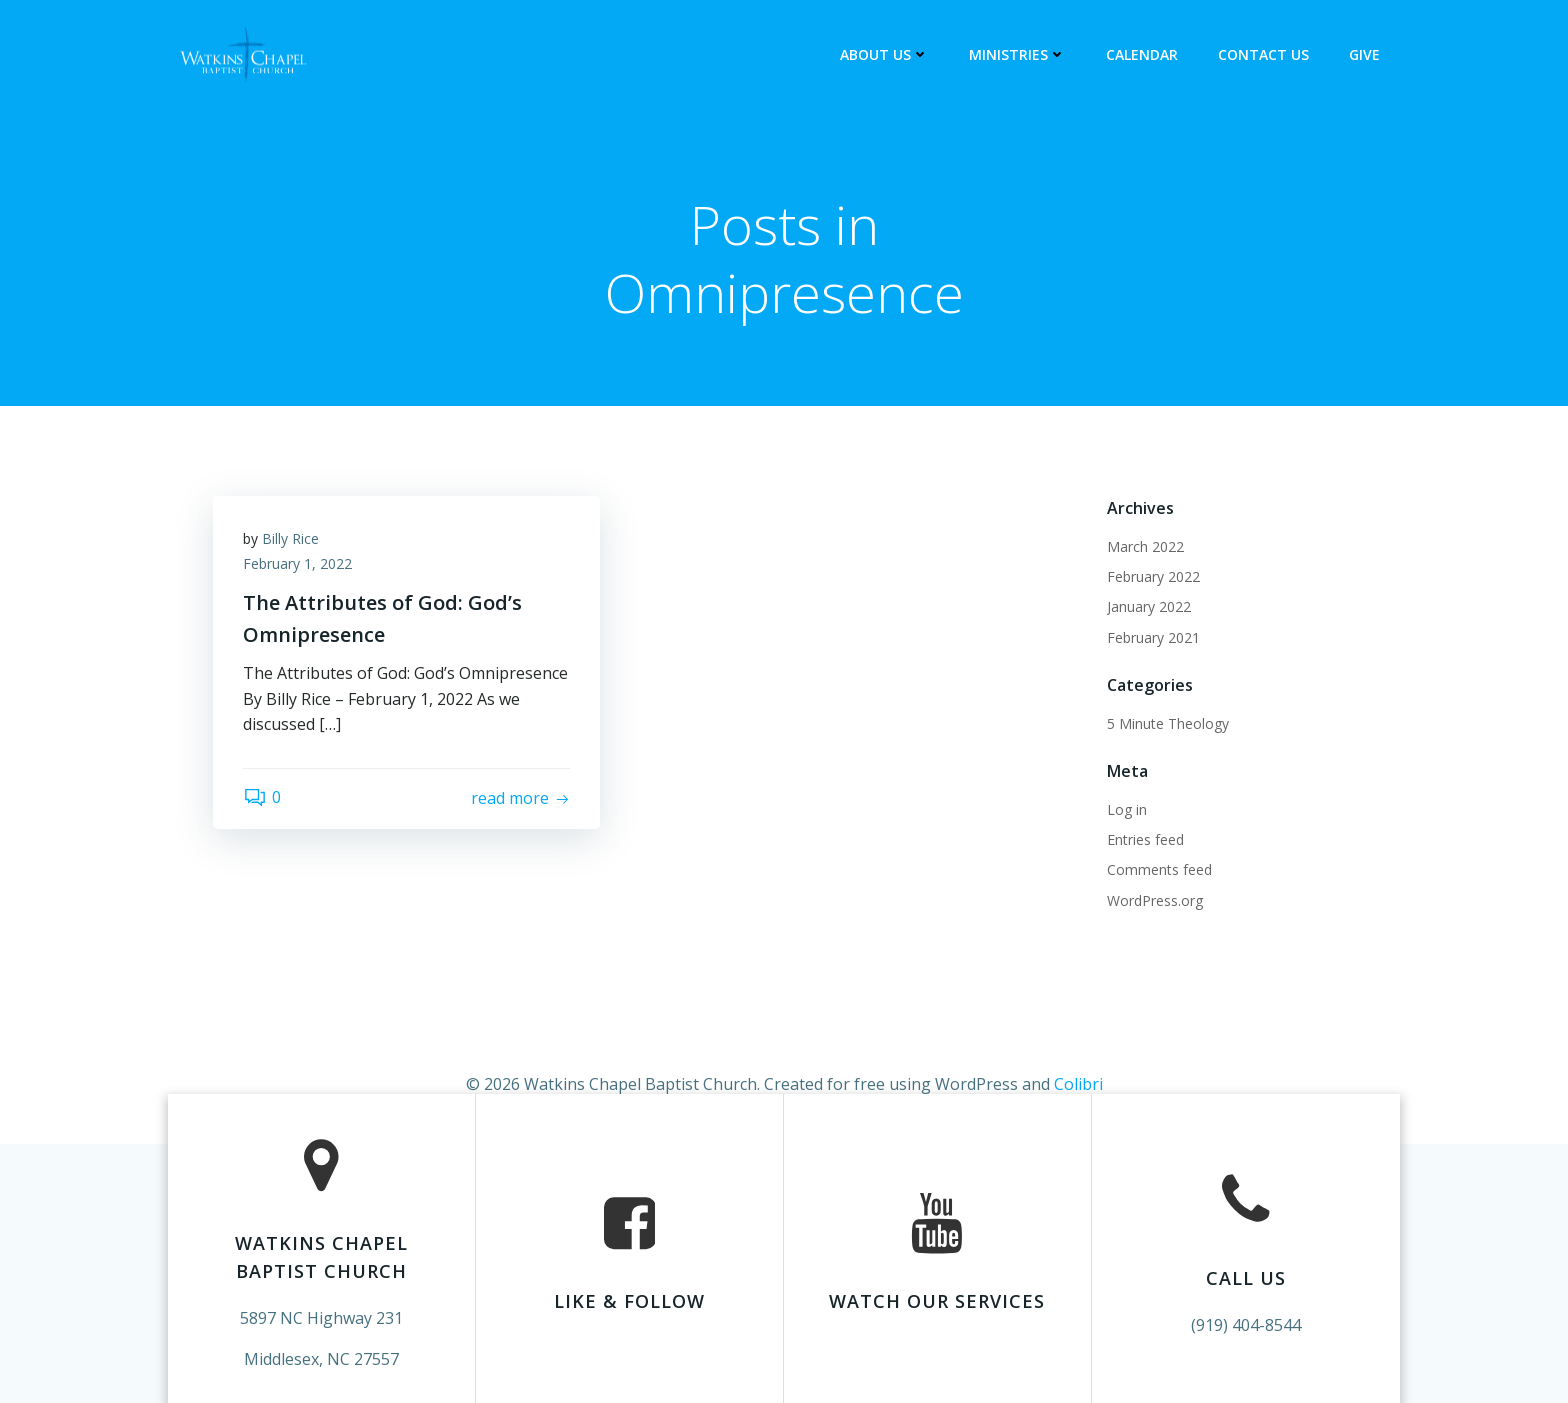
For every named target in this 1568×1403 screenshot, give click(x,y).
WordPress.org (1155, 900)
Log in (1127, 809)
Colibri (1078, 1084)
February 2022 (1153, 576)
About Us (884, 54)
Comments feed (1159, 870)
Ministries (1017, 54)
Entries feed (1145, 839)
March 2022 (1145, 546)
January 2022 (1149, 606)
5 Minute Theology (1168, 723)
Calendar (1142, 54)
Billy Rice (290, 538)
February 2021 (1153, 637)
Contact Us (1263, 54)
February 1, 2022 (297, 564)
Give (1364, 54)
